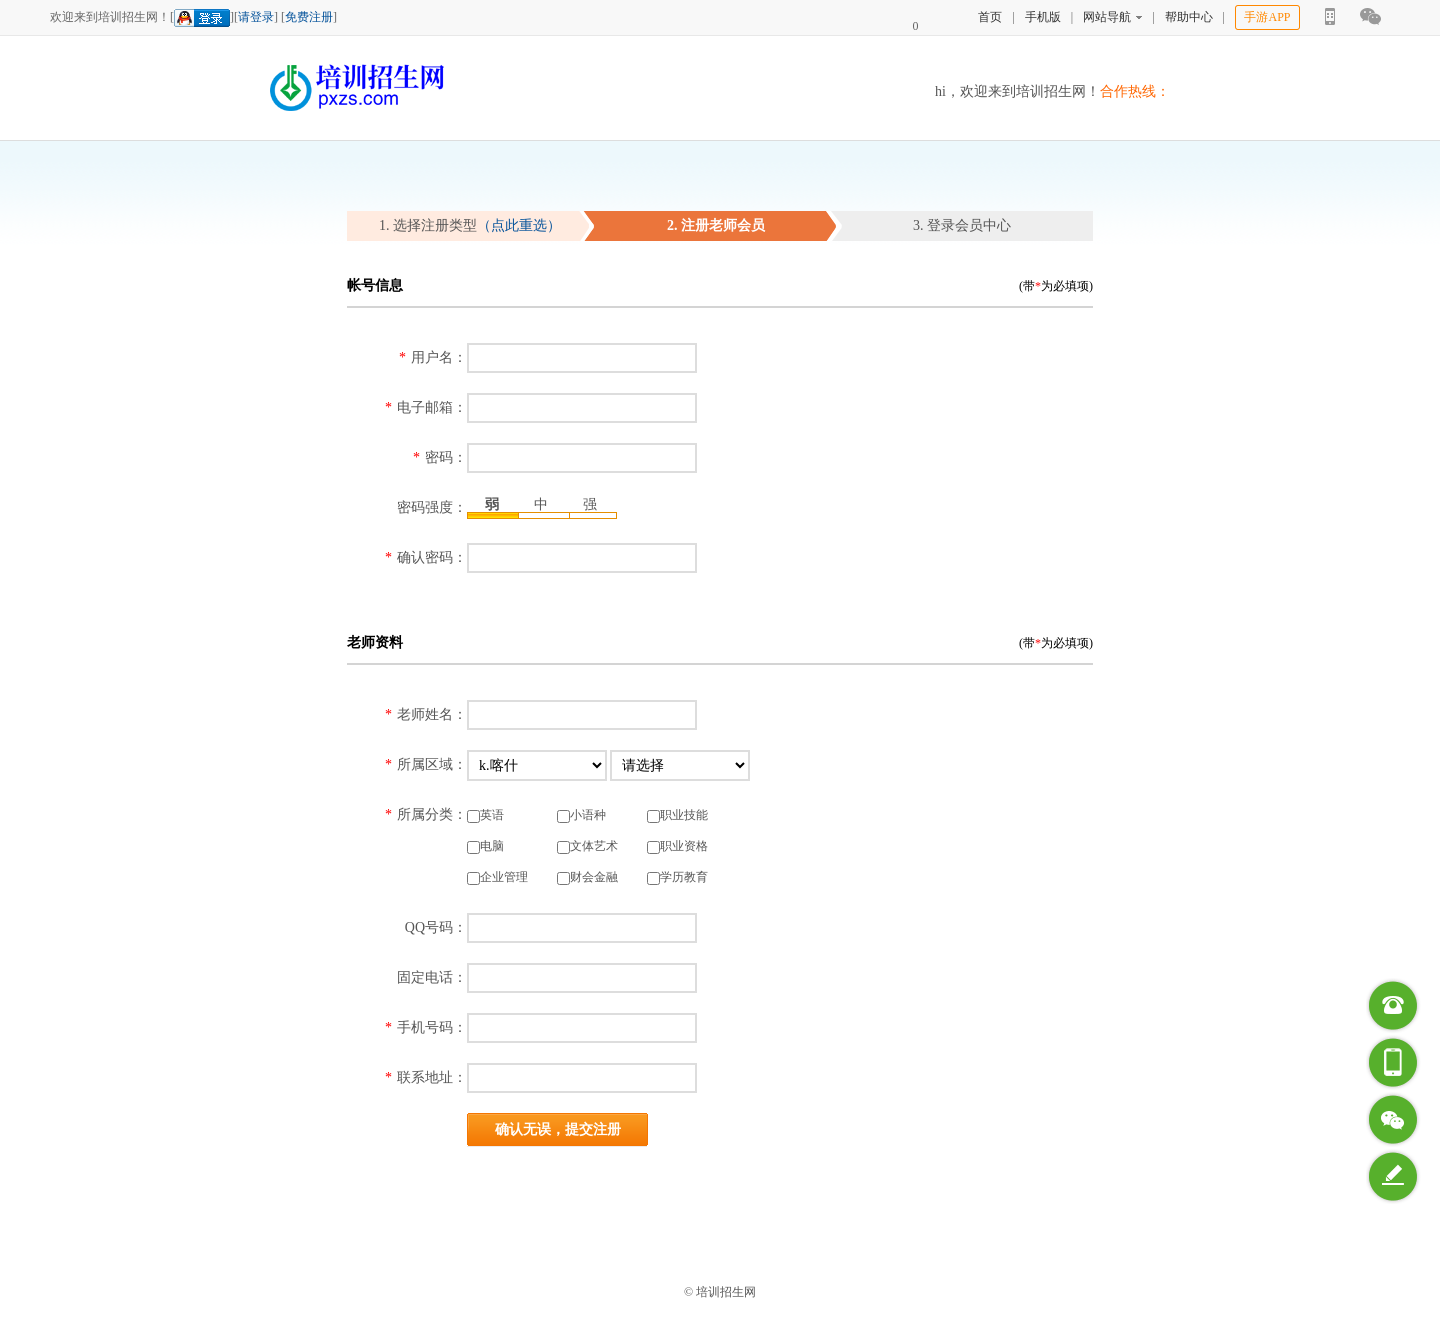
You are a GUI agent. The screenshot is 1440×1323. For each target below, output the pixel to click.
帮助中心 (1189, 17)
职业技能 (677, 815)
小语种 (581, 815)
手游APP (1267, 17)
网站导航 (1112, 17)
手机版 (1043, 17)
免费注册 (309, 17)
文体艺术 (587, 846)
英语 (485, 815)
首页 (990, 17)
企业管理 (497, 877)
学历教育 (677, 877)
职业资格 (677, 846)
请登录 (256, 17)
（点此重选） (519, 225)
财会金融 (587, 877)
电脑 (485, 846)
